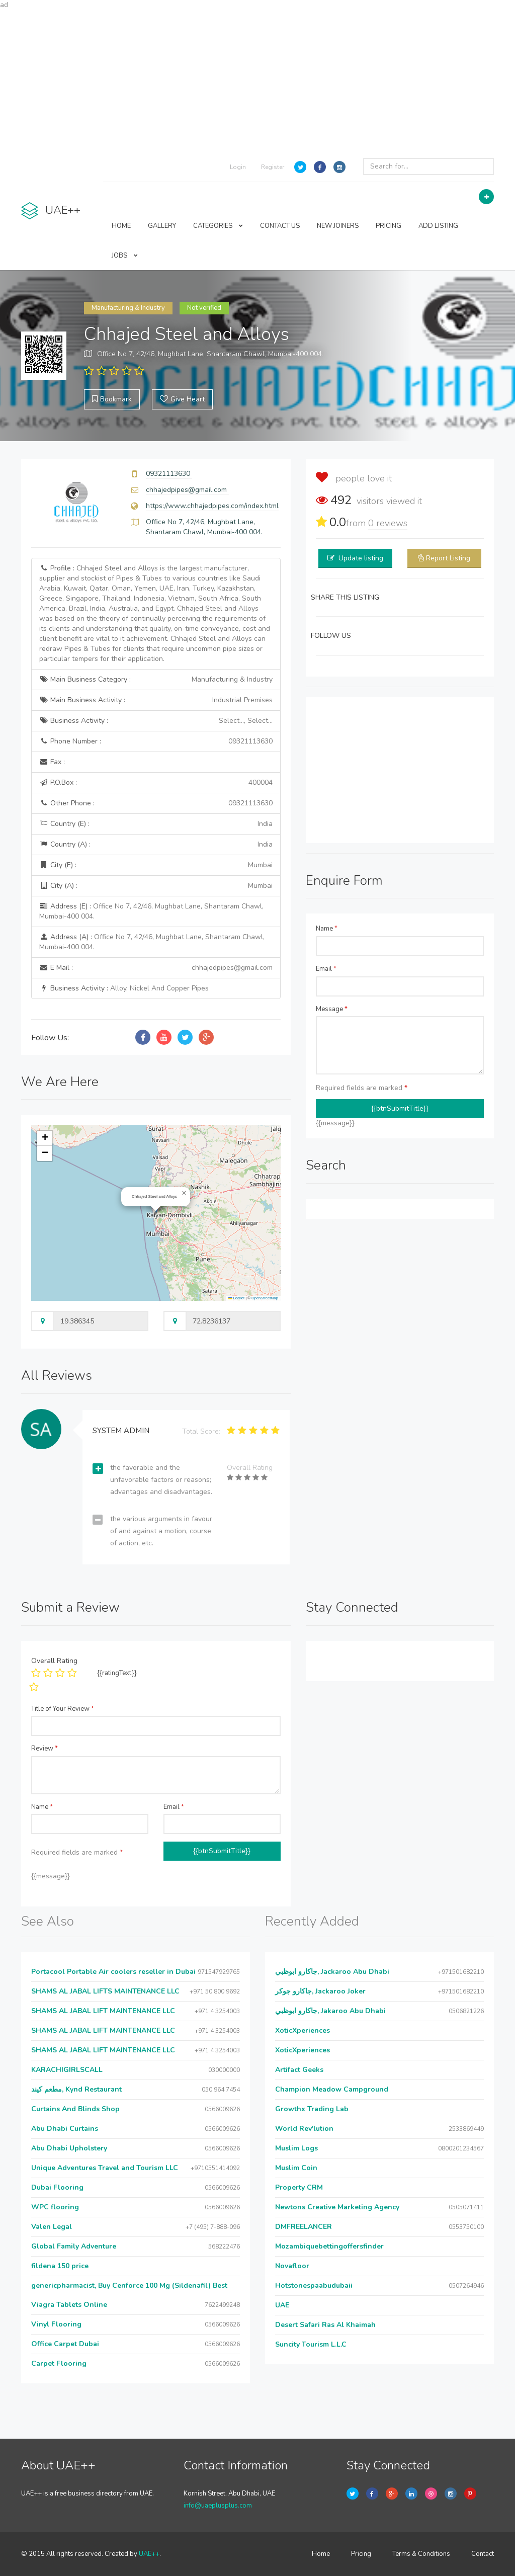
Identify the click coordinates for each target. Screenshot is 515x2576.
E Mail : (156, 968)
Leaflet (236, 1298)
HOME (121, 225)
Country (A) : (156, 845)
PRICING (388, 225)
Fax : (52, 762)
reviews (387, 523)
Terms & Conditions (421, 2553)
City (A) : (156, 886)
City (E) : (156, 865)
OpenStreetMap (264, 1298)
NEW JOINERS (338, 225)
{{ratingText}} (117, 1673)
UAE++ (149, 2553)
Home (321, 2553)
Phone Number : (156, 741)
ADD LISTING (438, 225)
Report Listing (448, 558)
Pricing (361, 2553)
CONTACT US (280, 225)
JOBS (125, 255)
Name (326, 928)
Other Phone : (156, 803)
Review (44, 1748)
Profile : (154, 613)
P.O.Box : (156, 783)
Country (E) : (156, 824)
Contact (482, 2553)
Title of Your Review (62, 1708)
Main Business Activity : (156, 700)
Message (332, 1009)
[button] (184, 1193)
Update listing (360, 558)
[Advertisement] (257, 80)
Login (238, 167)
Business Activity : (156, 721)
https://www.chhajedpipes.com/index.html (212, 506)
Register (272, 167)
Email (326, 968)
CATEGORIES (218, 225)
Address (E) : (151, 911)
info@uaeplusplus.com (218, 2505)
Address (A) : (152, 942)
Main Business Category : (156, 680)
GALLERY (162, 225)
